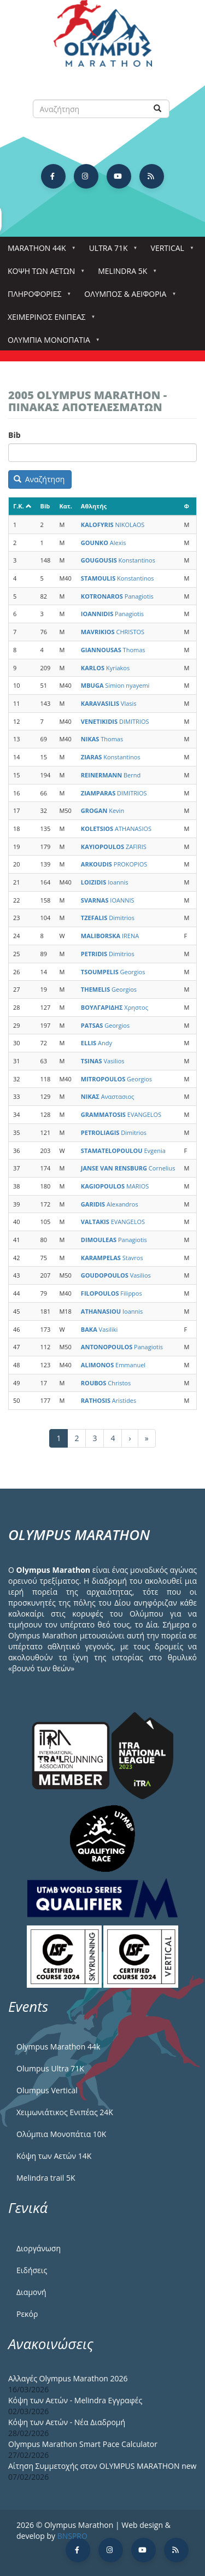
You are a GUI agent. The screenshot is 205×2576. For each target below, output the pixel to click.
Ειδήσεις (31, 2270)
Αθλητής (94, 506)
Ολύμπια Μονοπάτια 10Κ (61, 2134)
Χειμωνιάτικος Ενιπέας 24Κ (64, 2112)
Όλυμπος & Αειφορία (127, 297)
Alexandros (109, 1204)
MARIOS (115, 1186)
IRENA (110, 936)
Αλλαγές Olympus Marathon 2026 (68, 2378)
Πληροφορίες (36, 297)
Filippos (111, 1293)
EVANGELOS (121, 1114)
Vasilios (103, 1061)
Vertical (169, 251)
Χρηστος (114, 1007)
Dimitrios (107, 918)
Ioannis (104, 882)
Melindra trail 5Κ (45, 2178)
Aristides (108, 1400)
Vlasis (109, 703)
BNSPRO (72, 2536)
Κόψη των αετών (43, 274)
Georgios (113, 972)
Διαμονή (31, 2292)
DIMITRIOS (115, 721)
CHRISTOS (112, 632)
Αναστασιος (107, 1096)
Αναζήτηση (39, 479)
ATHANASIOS (116, 828)
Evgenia (123, 1150)
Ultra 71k (110, 251)
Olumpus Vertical (47, 2090)
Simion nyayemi (115, 685)
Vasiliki (99, 1329)
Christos (106, 1383)
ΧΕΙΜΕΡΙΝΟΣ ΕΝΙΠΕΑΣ (48, 320)
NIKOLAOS (113, 524)
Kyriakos (105, 668)
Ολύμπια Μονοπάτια (51, 343)
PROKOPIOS (114, 864)
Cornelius (128, 1168)
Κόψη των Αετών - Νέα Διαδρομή (66, 2422)
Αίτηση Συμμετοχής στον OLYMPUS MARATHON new (102, 2466)
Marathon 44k (39, 251)
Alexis (103, 542)
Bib (14, 435)
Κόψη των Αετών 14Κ (53, 2156)
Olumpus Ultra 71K (50, 2068)
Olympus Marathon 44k (58, 2046)
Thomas (113, 650)
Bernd (110, 775)
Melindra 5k (124, 274)
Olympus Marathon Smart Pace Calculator (82, 2444)
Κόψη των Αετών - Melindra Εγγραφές (75, 2400)
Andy (96, 1043)
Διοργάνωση (38, 2248)
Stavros (112, 1258)
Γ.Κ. (22, 506)
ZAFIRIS (114, 846)
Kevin (102, 810)
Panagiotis (117, 596)
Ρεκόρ (27, 2314)
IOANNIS (107, 900)
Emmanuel (113, 1365)
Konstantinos (118, 560)
